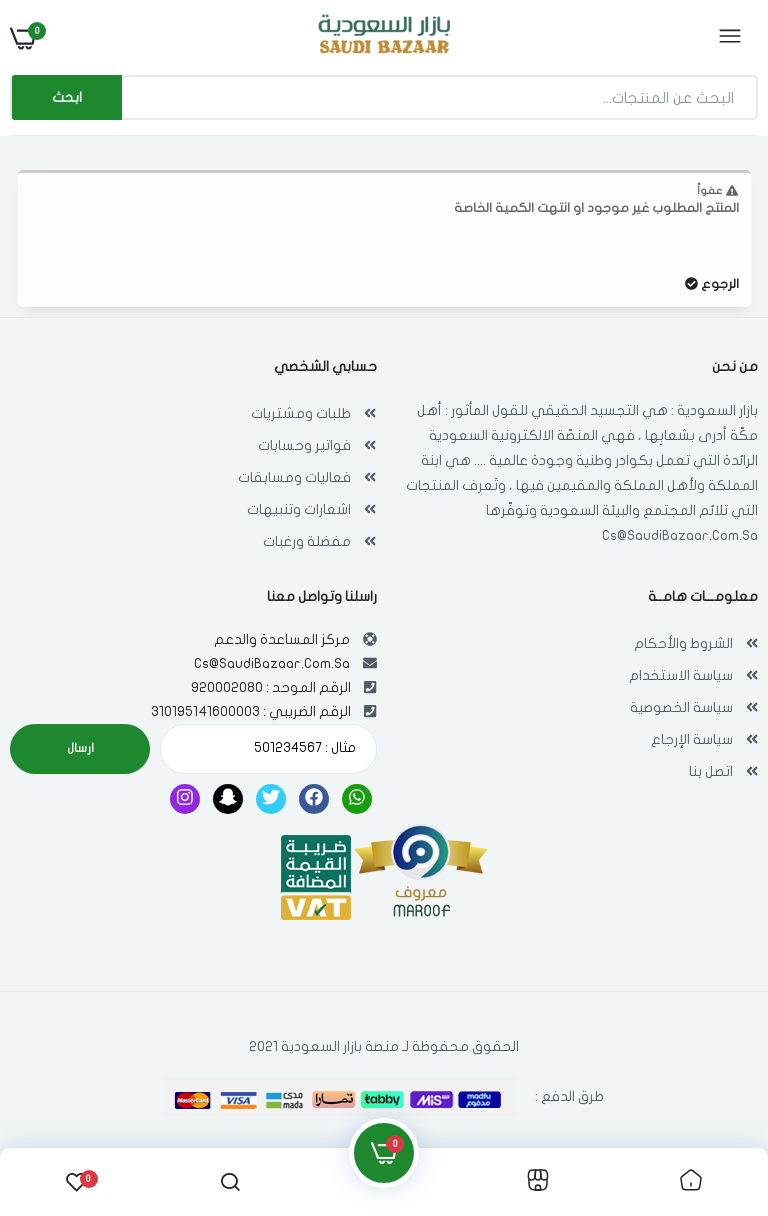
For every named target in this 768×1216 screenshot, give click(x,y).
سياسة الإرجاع (692, 739)
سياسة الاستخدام (681, 675)
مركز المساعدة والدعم (282, 639)
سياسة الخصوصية (681, 707)
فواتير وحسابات (304, 445)
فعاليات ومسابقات (294, 477)
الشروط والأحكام (683, 643)
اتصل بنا (711, 771)
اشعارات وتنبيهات (299, 509)
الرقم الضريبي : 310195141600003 (251, 711)
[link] (691, 1182)
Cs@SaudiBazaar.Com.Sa (680, 535)
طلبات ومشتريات (301, 413)
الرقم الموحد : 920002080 (271, 687)
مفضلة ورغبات (307, 541)
